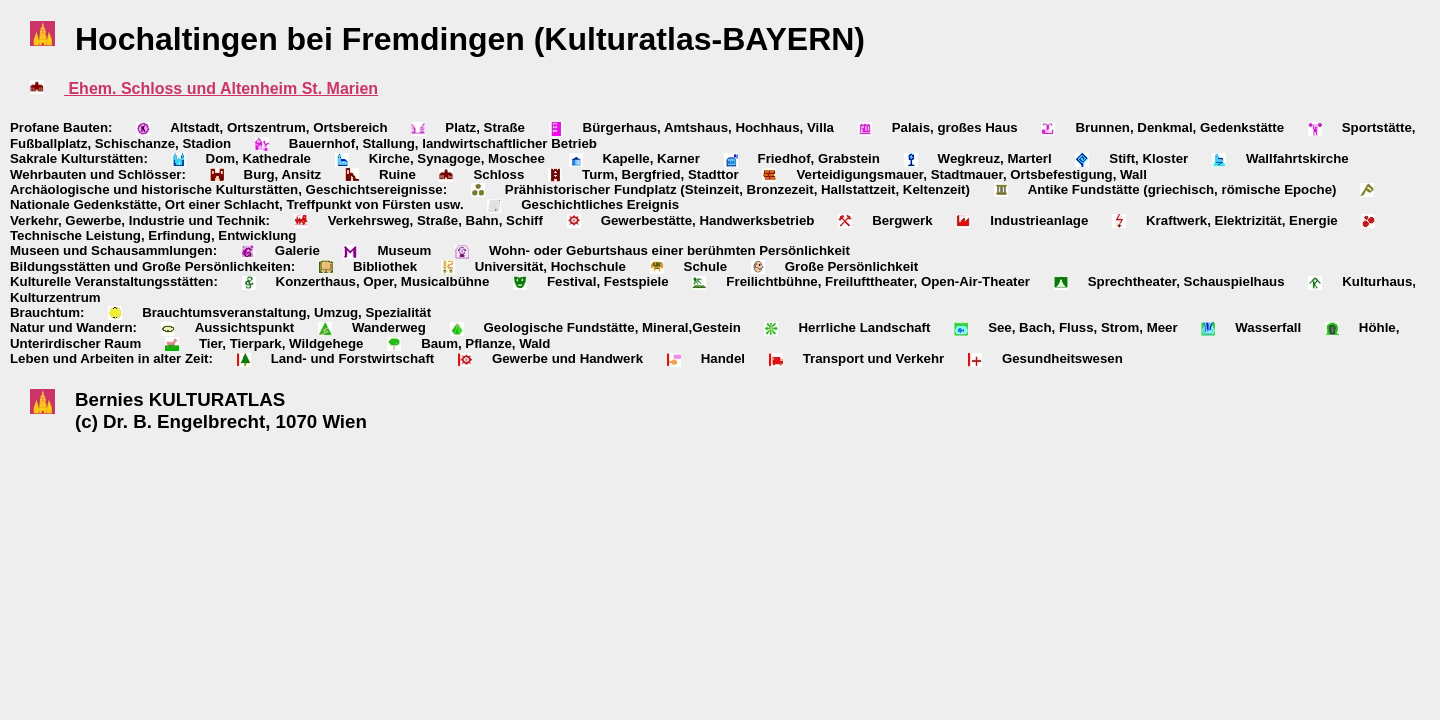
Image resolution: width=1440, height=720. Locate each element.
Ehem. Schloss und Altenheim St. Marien (221, 88)
